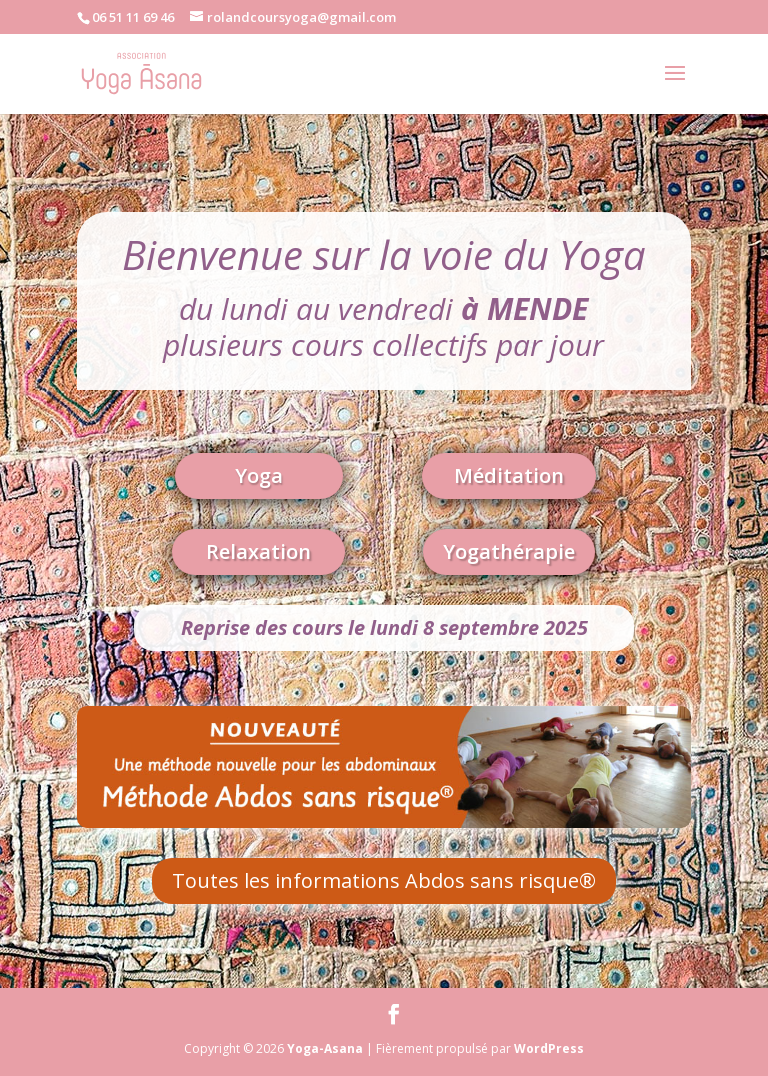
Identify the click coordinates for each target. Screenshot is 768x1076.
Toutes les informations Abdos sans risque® (384, 880)
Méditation (509, 475)
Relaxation (258, 551)
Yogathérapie (509, 551)
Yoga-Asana (325, 1048)
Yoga (259, 475)
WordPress (549, 1048)
